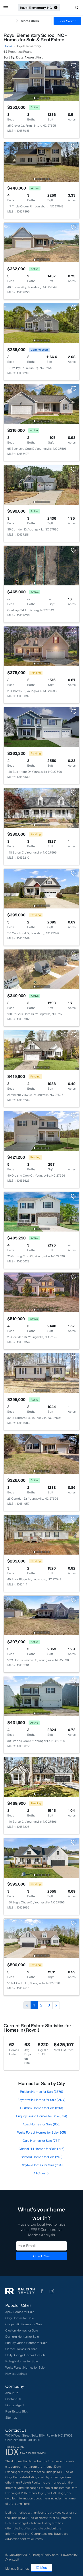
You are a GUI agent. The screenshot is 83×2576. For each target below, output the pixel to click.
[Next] (56, 2005)
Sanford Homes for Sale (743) (41, 2157)
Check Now (41, 2256)
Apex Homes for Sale (19, 2312)
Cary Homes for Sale (19, 2318)
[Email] (41, 2245)
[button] (6, 8)
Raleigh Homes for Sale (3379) (41, 2091)
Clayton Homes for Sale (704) (42, 2165)
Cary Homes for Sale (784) (41, 2140)
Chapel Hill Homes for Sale (23, 2324)
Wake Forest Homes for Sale (24, 2367)
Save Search (67, 21)
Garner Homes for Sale (21, 2349)
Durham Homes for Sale (22, 2336)
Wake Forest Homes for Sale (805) (41, 2132)
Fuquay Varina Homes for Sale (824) (41, 2116)
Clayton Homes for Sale (21, 2330)
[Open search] (71, 7)
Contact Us (13, 2399)
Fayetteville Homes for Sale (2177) (41, 2100)
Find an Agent (14, 2405)
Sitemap (11, 2417)
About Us (11, 2393)
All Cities (41, 2173)
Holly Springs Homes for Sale (25, 2355)
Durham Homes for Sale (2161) (41, 2108)
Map (41, 2567)
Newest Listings (16, 2373)
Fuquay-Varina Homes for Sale (26, 2343)
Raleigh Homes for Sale (21, 2361)
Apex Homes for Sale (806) (41, 2124)
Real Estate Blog (16, 2411)
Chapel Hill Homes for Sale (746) (41, 2149)
